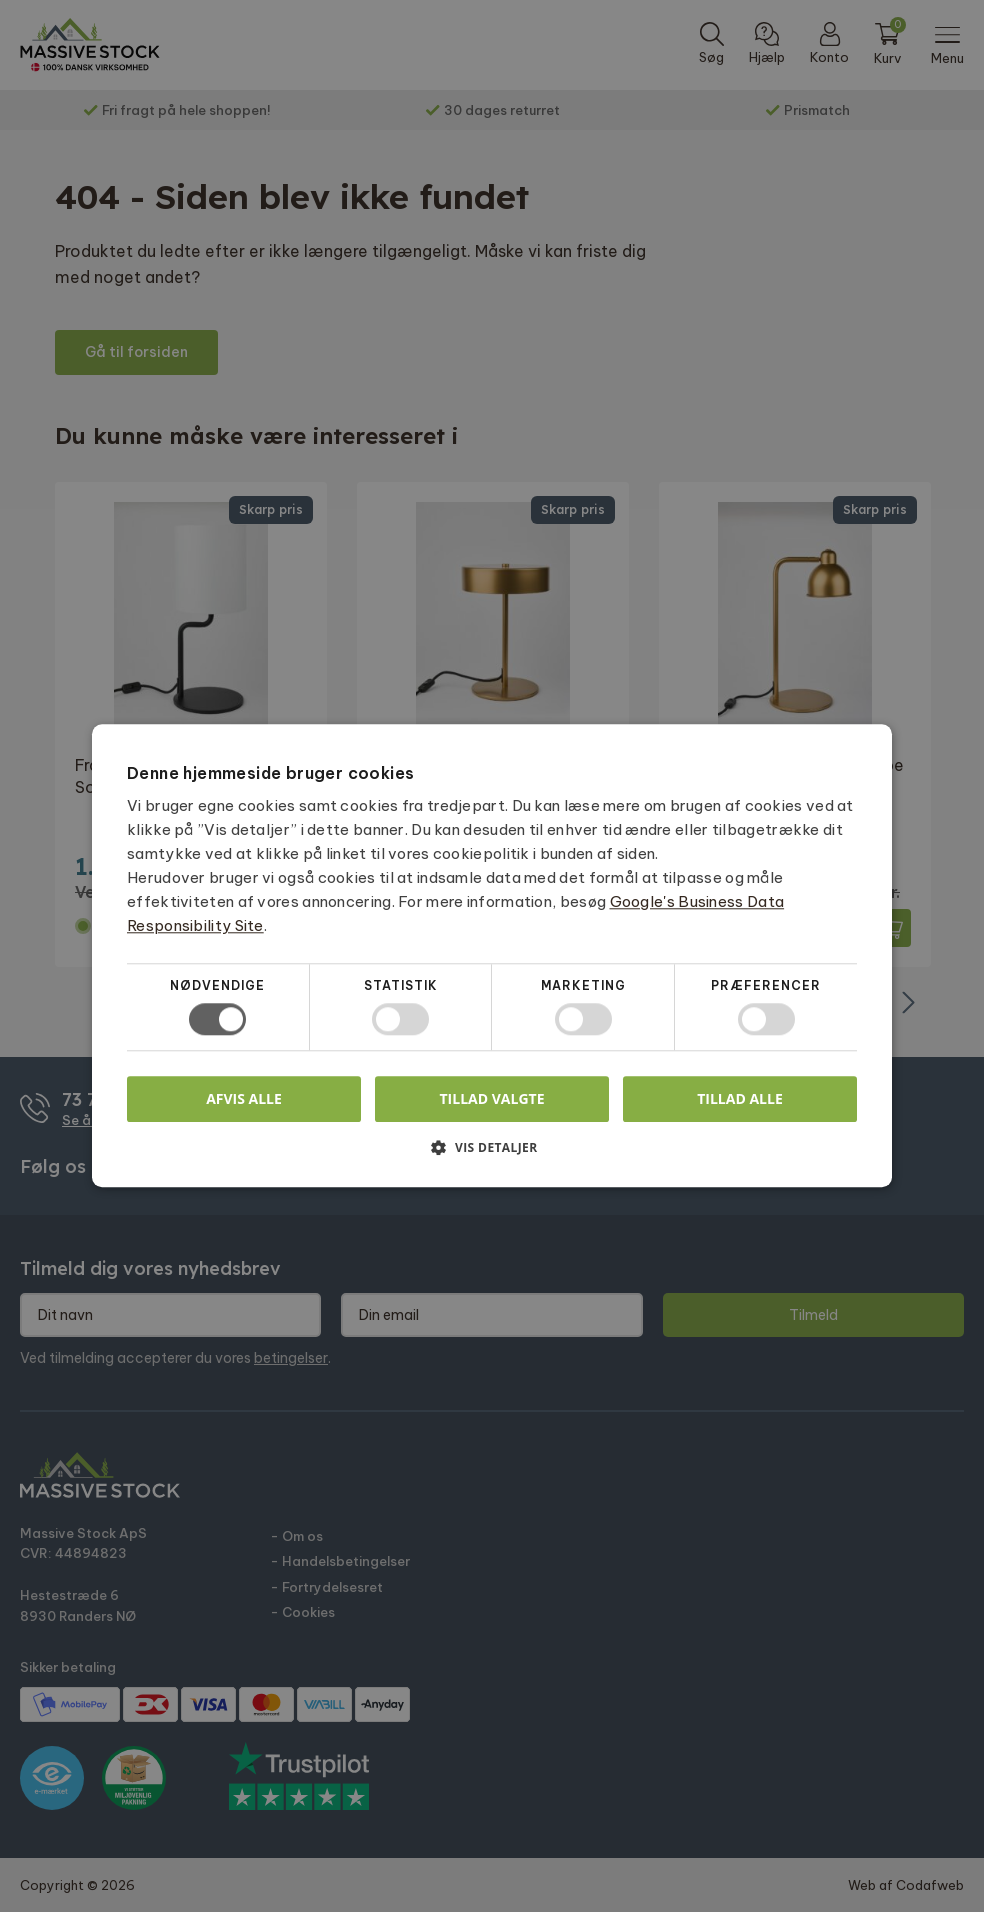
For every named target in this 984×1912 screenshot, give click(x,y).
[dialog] (492, 956)
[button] (492, 1155)
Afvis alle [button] (244, 1099)
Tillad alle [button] (740, 1098)
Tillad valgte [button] (492, 1098)
